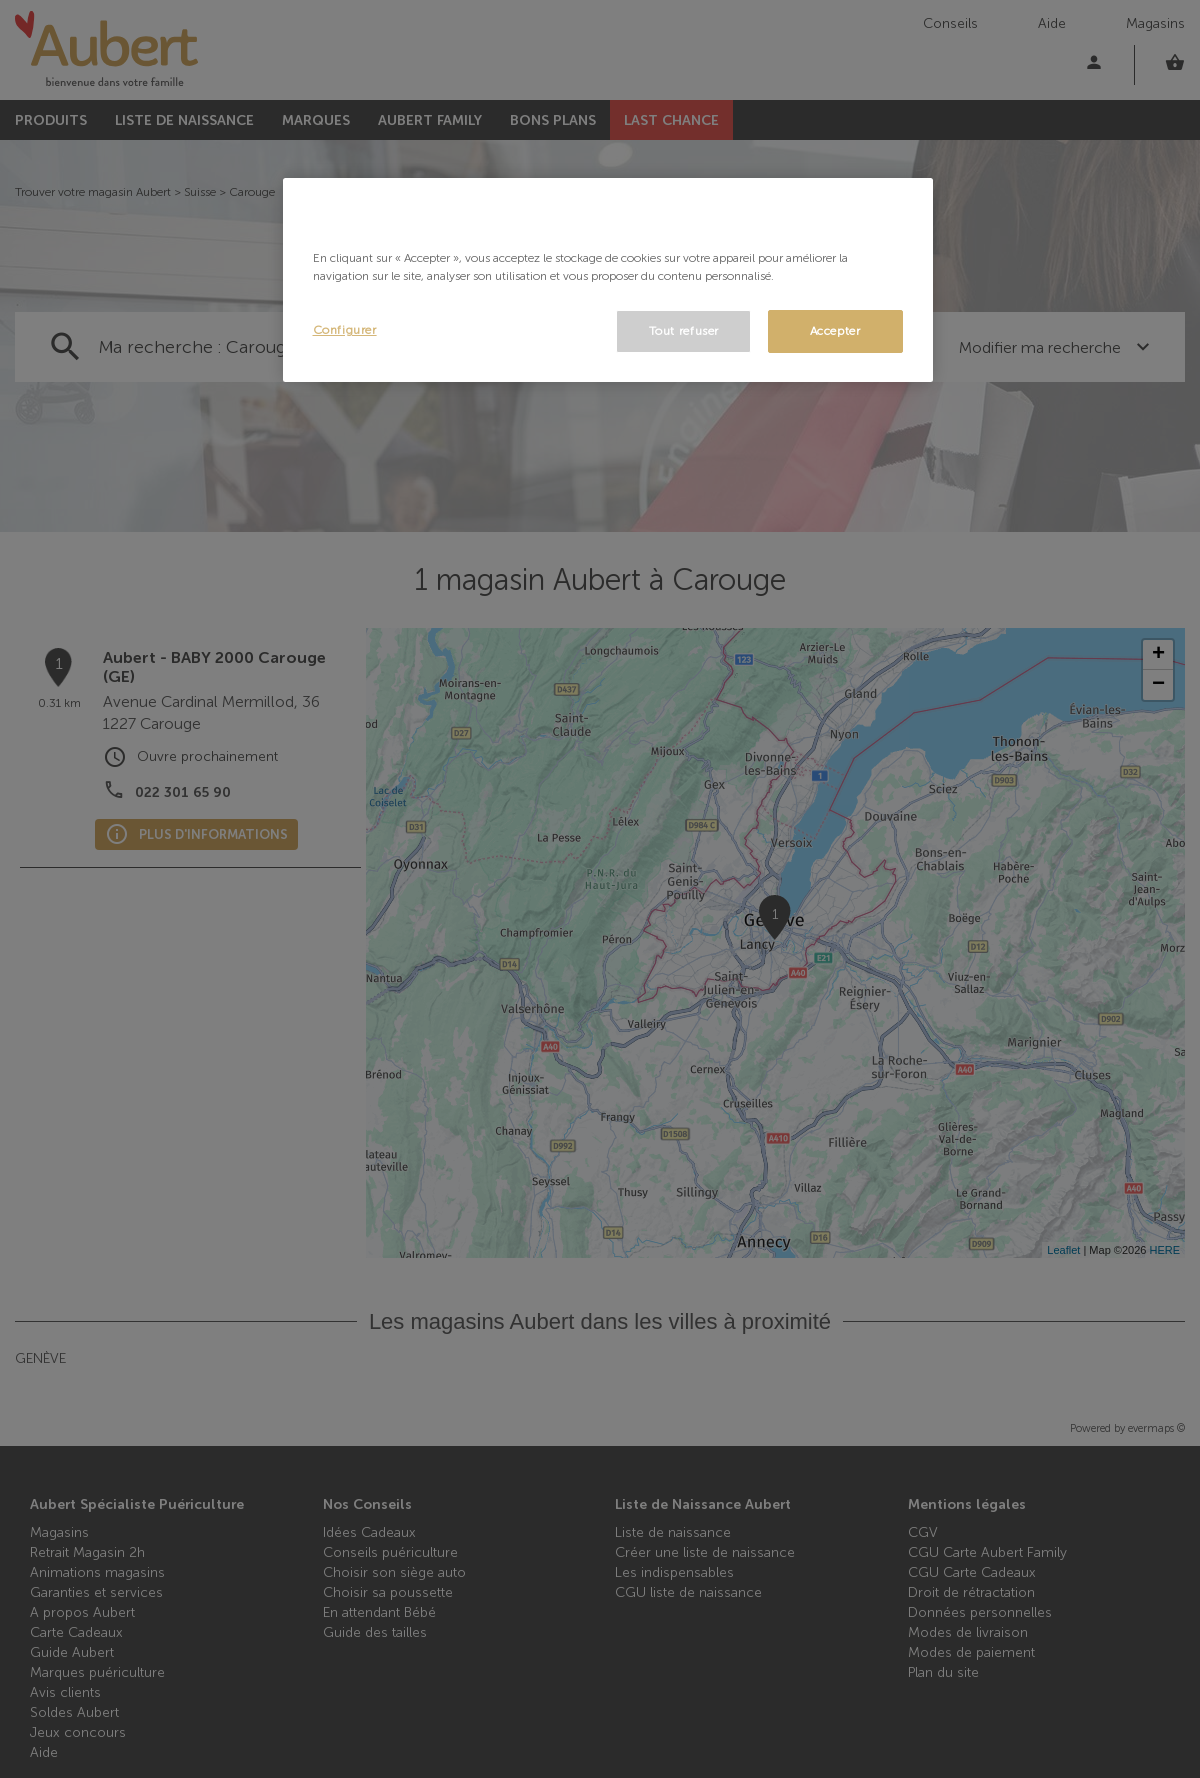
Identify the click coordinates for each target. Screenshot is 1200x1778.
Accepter (835, 331)
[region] (608, 280)
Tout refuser (684, 331)
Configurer (345, 330)
